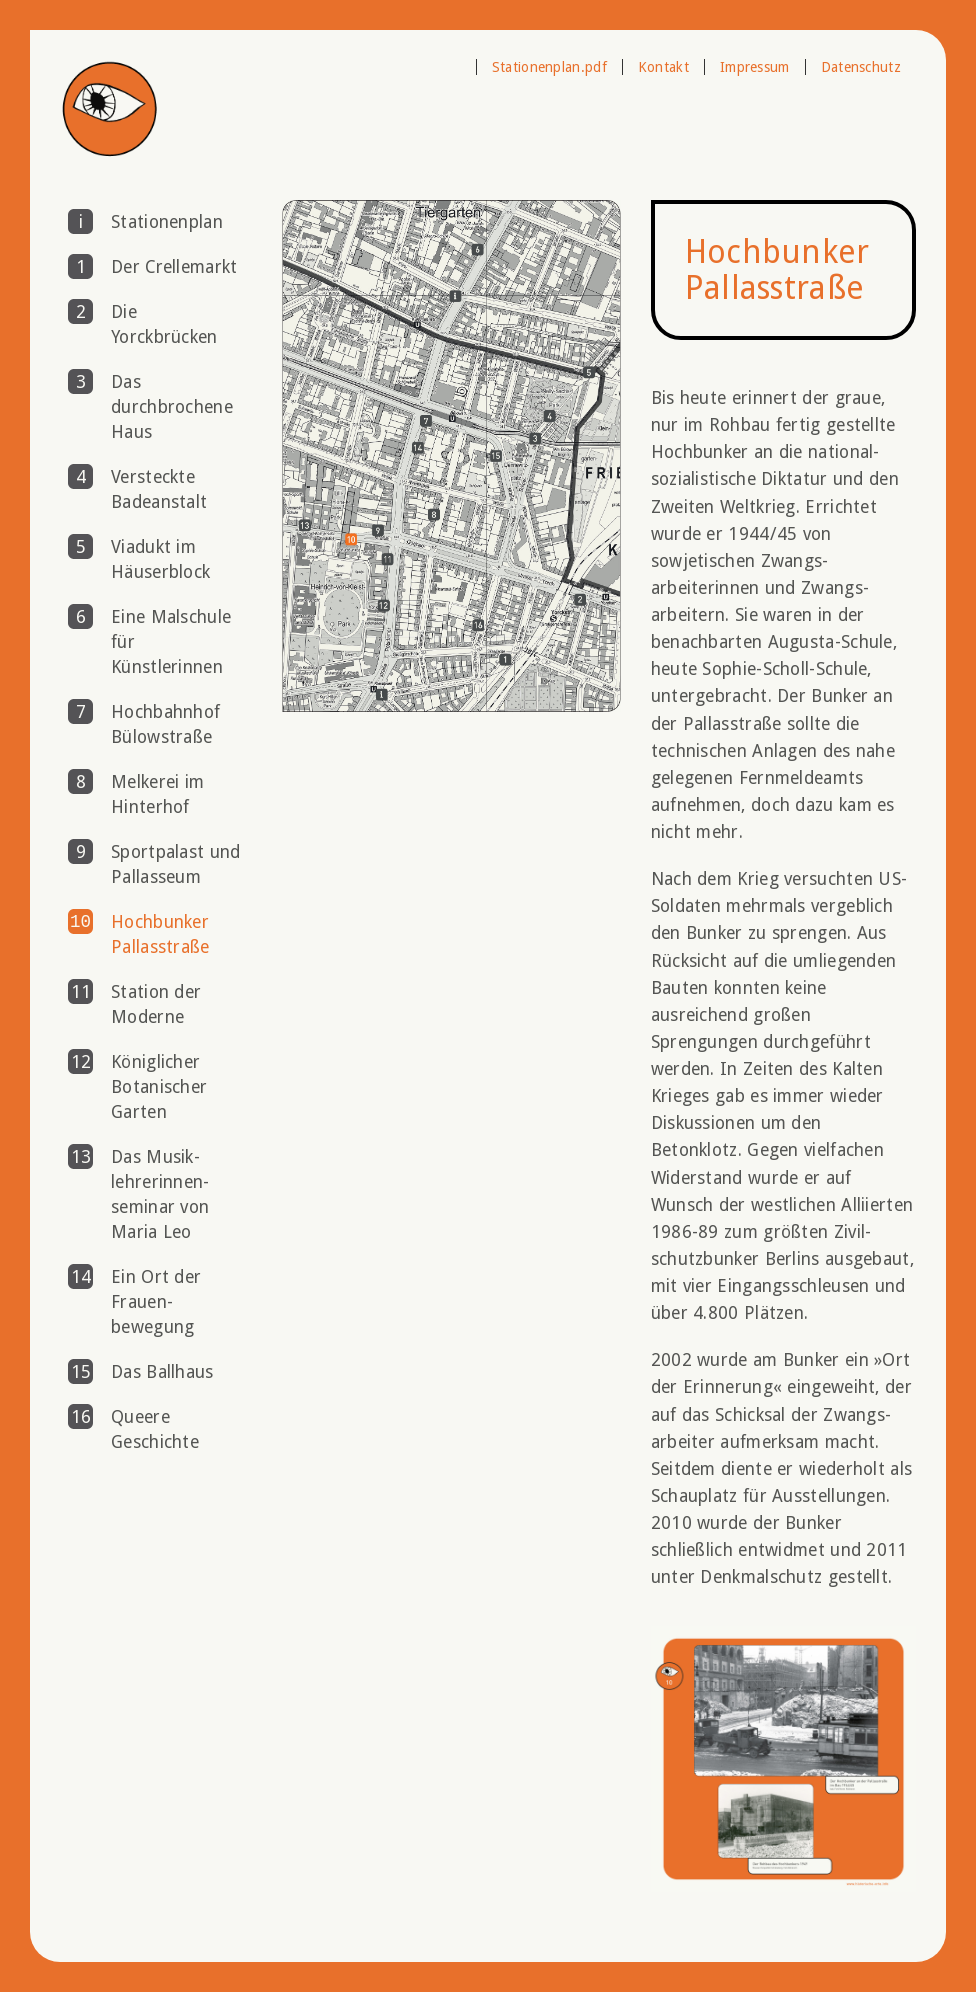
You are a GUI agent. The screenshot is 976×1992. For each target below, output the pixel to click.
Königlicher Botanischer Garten (159, 1087)
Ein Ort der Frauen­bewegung (156, 1302)
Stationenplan (167, 222)
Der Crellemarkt (174, 267)
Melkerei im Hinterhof (157, 794)
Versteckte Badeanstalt (159, 489)
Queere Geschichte (155, 1429)
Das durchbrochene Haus (172, 407)
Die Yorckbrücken (164, 324)
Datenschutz (861, 67)
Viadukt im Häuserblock (160, 559)
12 (81, 1062)
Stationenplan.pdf (549, 67)
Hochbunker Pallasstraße (160, 934)
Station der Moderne (156, 1004)
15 (81, 1372)
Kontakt (663, 67)
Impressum (755, 67)
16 (81, 1417)
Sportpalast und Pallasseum (176, 864)
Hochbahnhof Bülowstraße (165, 724)
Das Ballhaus (162, 1372)
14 (81, 1277)
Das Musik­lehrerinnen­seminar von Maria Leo (160, 1194)
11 (81, 992)
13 (81, 1157)
